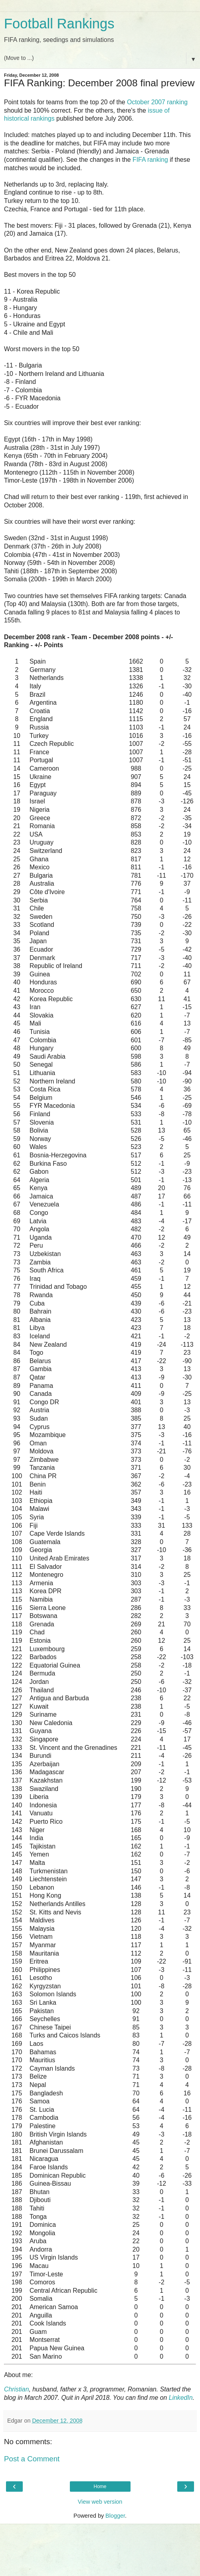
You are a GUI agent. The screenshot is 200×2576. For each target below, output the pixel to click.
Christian (16, 2389)
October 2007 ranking (157, 102)
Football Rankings (59, 23)
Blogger (115, 2515)
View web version (100, 2501)
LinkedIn (181, 2397)
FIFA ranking (150, 159)
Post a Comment (31, 2459)
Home (99, 2486)
